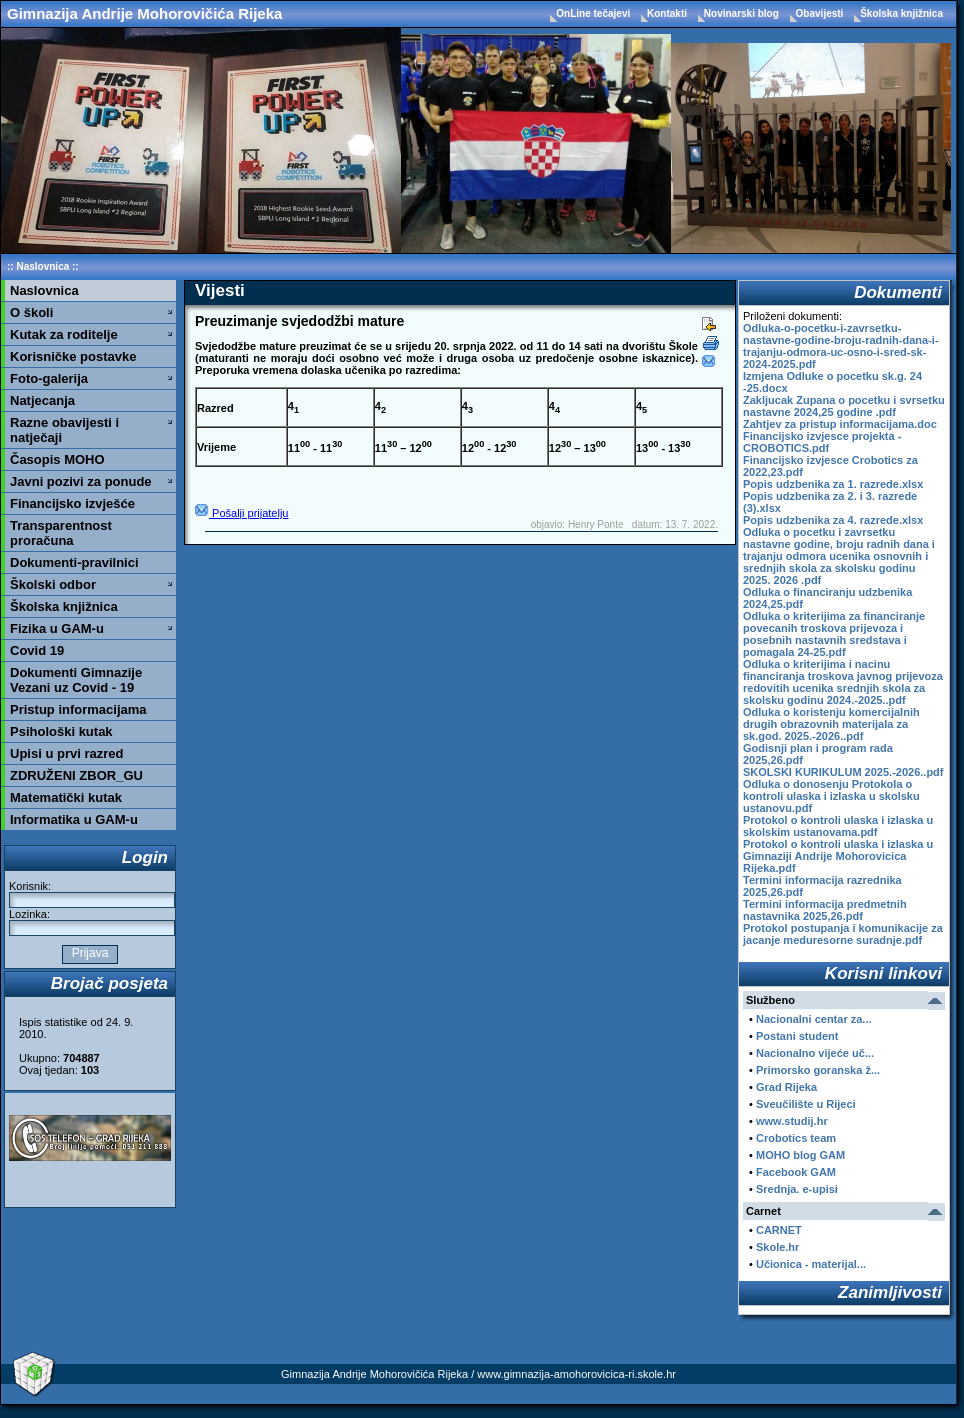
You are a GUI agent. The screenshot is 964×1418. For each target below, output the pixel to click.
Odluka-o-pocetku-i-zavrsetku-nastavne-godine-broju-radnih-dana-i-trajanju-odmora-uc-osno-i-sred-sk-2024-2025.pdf (841, 346)
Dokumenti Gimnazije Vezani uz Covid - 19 (76, 680)
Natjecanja (42, 400)
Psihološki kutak (61, 731)
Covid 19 (37, 650)
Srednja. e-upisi (797, 1189)
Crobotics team (796, 1138)
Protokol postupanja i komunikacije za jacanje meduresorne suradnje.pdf (843, 934)
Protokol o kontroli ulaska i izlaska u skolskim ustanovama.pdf (838, 826)
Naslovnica (42, 266)
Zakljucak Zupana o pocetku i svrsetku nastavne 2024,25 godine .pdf (844, 406)
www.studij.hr (792, 1121)
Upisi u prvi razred (66, 753)
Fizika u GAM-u (57, 628)
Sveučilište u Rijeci (806, 1104)
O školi (31, 312)
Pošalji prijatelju (241, 513)
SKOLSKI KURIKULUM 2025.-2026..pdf (843, 772)
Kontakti (668, 13)
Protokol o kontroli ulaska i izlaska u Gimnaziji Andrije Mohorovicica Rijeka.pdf (838, 856)
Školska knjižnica (901, 13)
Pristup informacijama (78, 709)
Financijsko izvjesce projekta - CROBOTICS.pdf (822, 442)
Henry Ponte (596, 524)
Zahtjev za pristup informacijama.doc (840, 424)
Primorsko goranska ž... (818, 1070)
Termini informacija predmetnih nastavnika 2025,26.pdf (825, 910)
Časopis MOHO (57, 459)
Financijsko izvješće (72, 503)
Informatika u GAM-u (74, 819)
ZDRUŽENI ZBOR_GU (76, 775)
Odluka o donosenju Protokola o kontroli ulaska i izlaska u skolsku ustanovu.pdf (831, 796)
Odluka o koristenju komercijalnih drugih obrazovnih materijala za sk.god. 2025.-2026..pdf (831, 724)
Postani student (797, 1036)
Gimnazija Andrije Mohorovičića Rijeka (144, 13)
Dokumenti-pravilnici (74, 562)
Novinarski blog (743, 13)
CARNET (779, 1230)
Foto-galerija (49, 378)
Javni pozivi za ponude (81, 481)
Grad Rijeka (786, 1087)
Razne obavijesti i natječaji (64, 430)
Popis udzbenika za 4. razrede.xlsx (833, 520)
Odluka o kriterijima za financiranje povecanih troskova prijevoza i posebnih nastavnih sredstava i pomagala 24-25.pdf (834, 634)
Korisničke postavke (73, 356)
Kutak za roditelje (64, 334)
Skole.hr (777, 1247)
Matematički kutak (66, 797)
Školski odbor (53, 584)
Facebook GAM (796, 1172)
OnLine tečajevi (594, 13)
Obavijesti (821, 13)
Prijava (89, 953)
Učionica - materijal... (811, 1264)
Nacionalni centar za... (814, 1019)
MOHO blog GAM (800, 1155)
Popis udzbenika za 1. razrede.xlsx (833, 484)
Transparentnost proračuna (61, 533)
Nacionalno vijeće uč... (815, 1053)
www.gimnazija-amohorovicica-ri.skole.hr (576, 1374)
